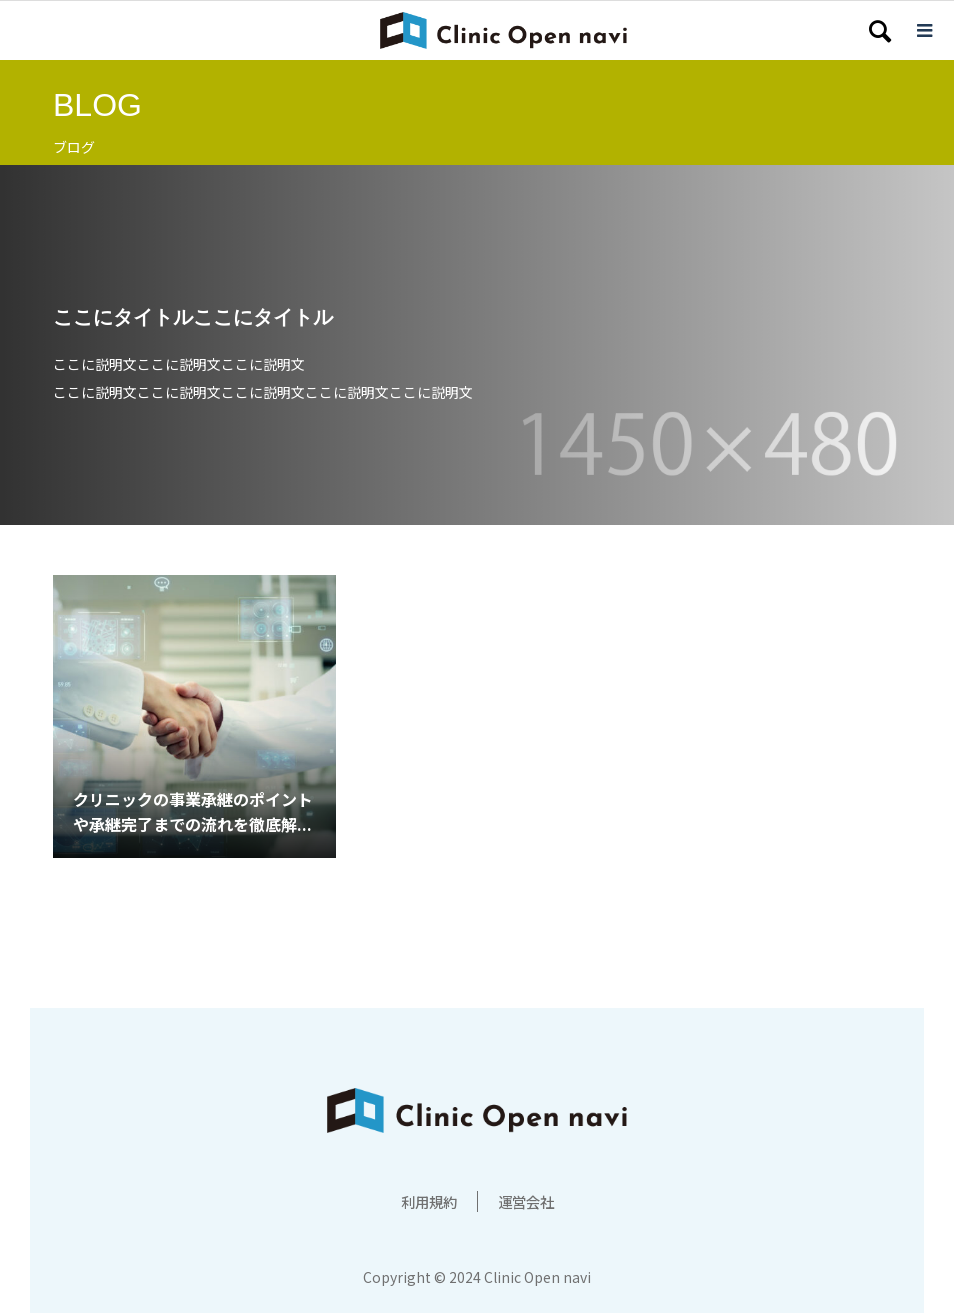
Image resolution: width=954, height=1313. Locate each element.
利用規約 (425, 1201)
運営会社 (530, 1201)
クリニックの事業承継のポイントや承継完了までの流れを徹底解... (193, 812)
